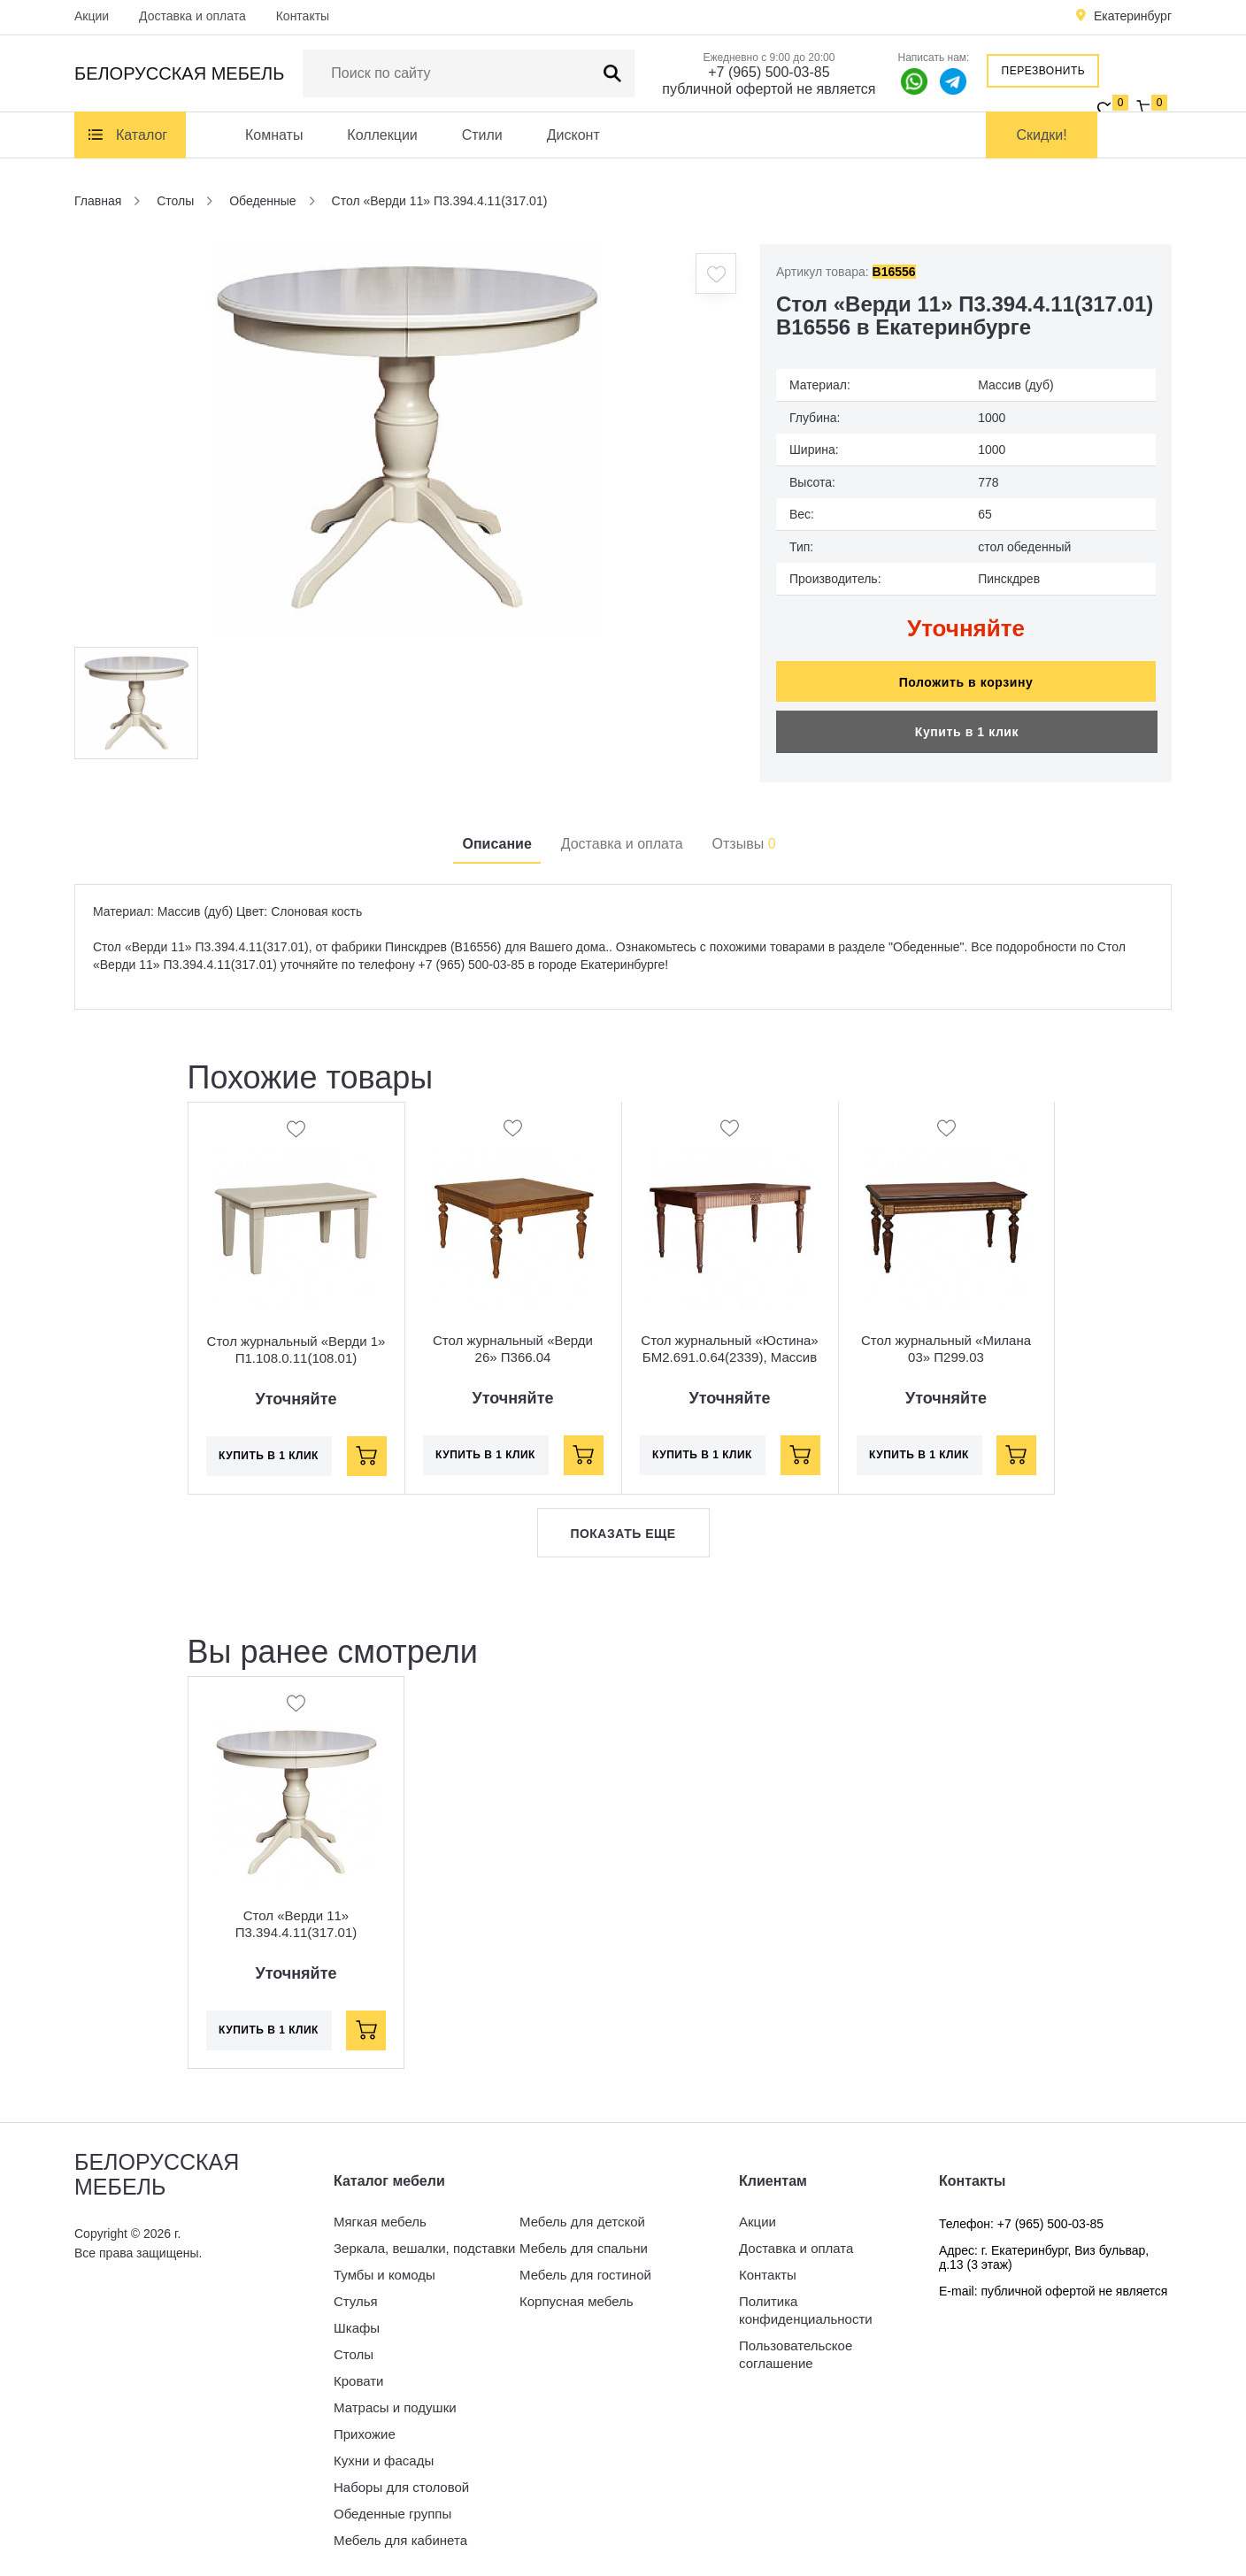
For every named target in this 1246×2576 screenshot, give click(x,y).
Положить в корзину (966, 673)
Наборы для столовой (401, 2478)
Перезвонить (1044, 71)
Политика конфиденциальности (806, 2301)
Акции (91, 16)
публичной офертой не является (768, 88)
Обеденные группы (392, 2504)
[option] (406, 439)
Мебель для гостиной (585, 2265)
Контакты (302, 16)
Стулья (356, 2292)
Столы (353, 2345)
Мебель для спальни (583, 2239)
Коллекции (382, 134)
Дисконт (573, 134)
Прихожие (365, 2425)
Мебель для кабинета (400, 2531)
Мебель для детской (582, 2212)
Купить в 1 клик (967, 723)
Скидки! (1042, 134)
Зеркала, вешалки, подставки (424, 2239)
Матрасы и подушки (395, 2398)
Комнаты (274, 134)
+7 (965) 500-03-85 (768, 72)
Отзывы (744, 834)
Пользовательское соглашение (795, 2345)
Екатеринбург (1133, 16)
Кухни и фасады (384, 2451)
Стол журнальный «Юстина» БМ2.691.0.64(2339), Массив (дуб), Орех (729, 1349)
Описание (496, 834)
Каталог (141, 134)
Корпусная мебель (576, 2292)
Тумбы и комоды (384, 2265)
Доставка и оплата (192, 16)
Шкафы (357, 2318)
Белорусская (179, 73)
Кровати (358, 2372)
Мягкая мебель (380, 2212)
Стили (482, 134)
